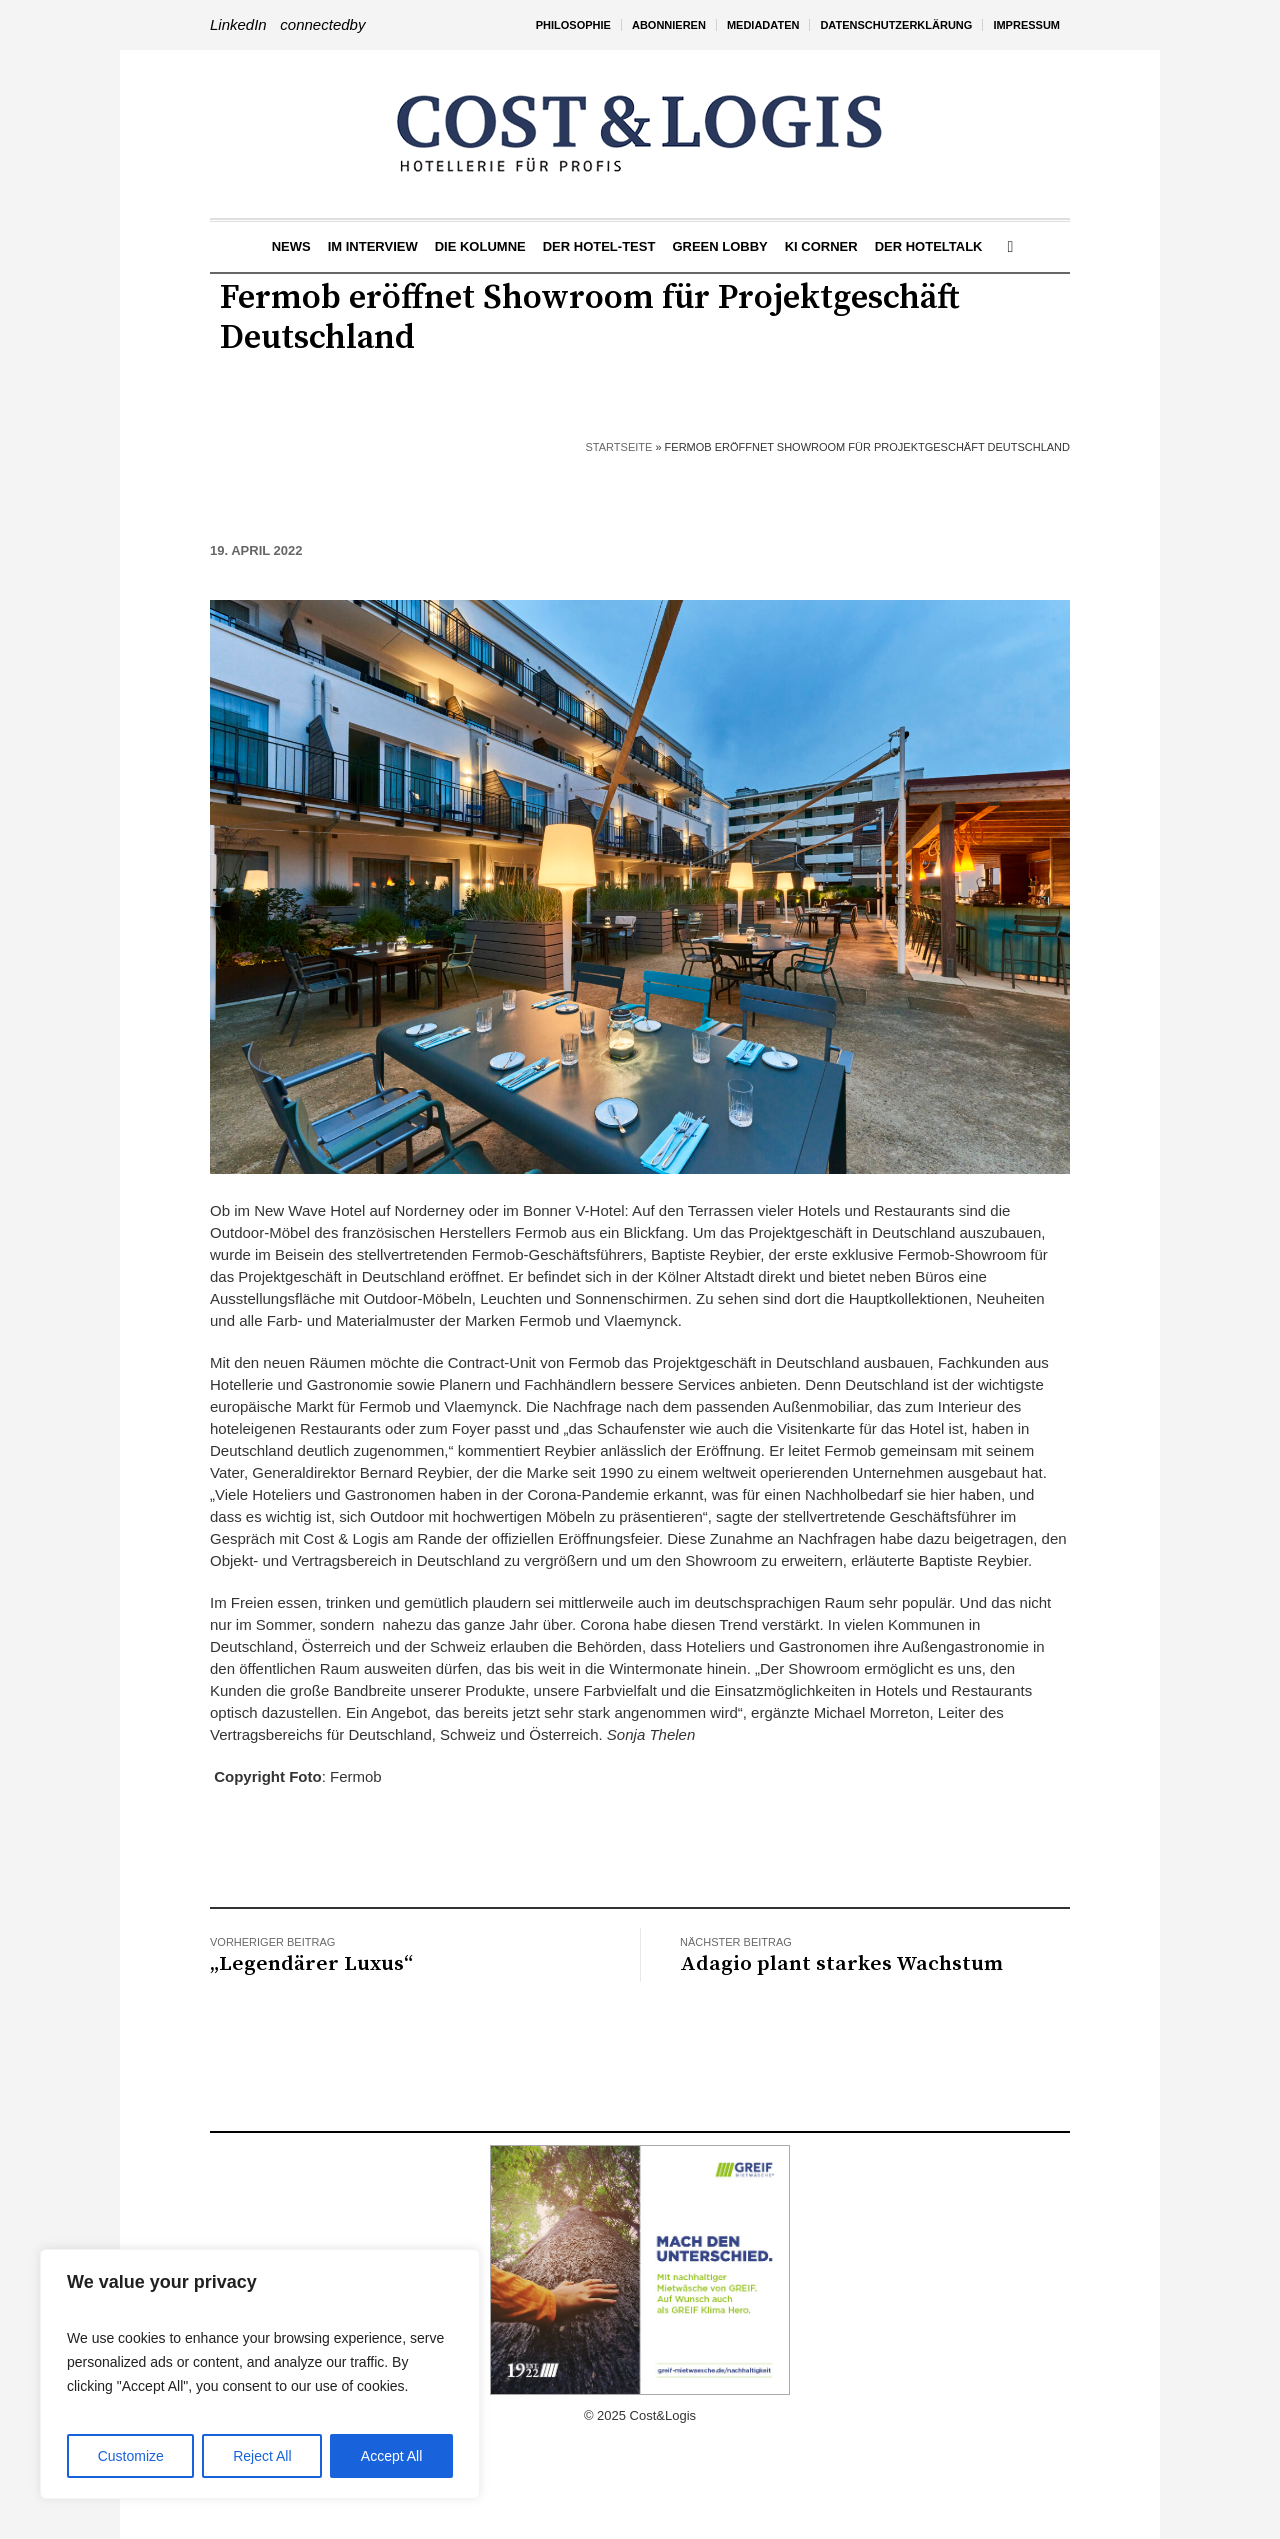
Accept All (391, 2456)
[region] (260, 2374)
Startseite (619, 447)
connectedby (322, 24)
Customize (131, 2456)
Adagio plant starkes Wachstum (841, 1964)
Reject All (262, 2456)
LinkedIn (238, 24)
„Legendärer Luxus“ (311, 1964)
